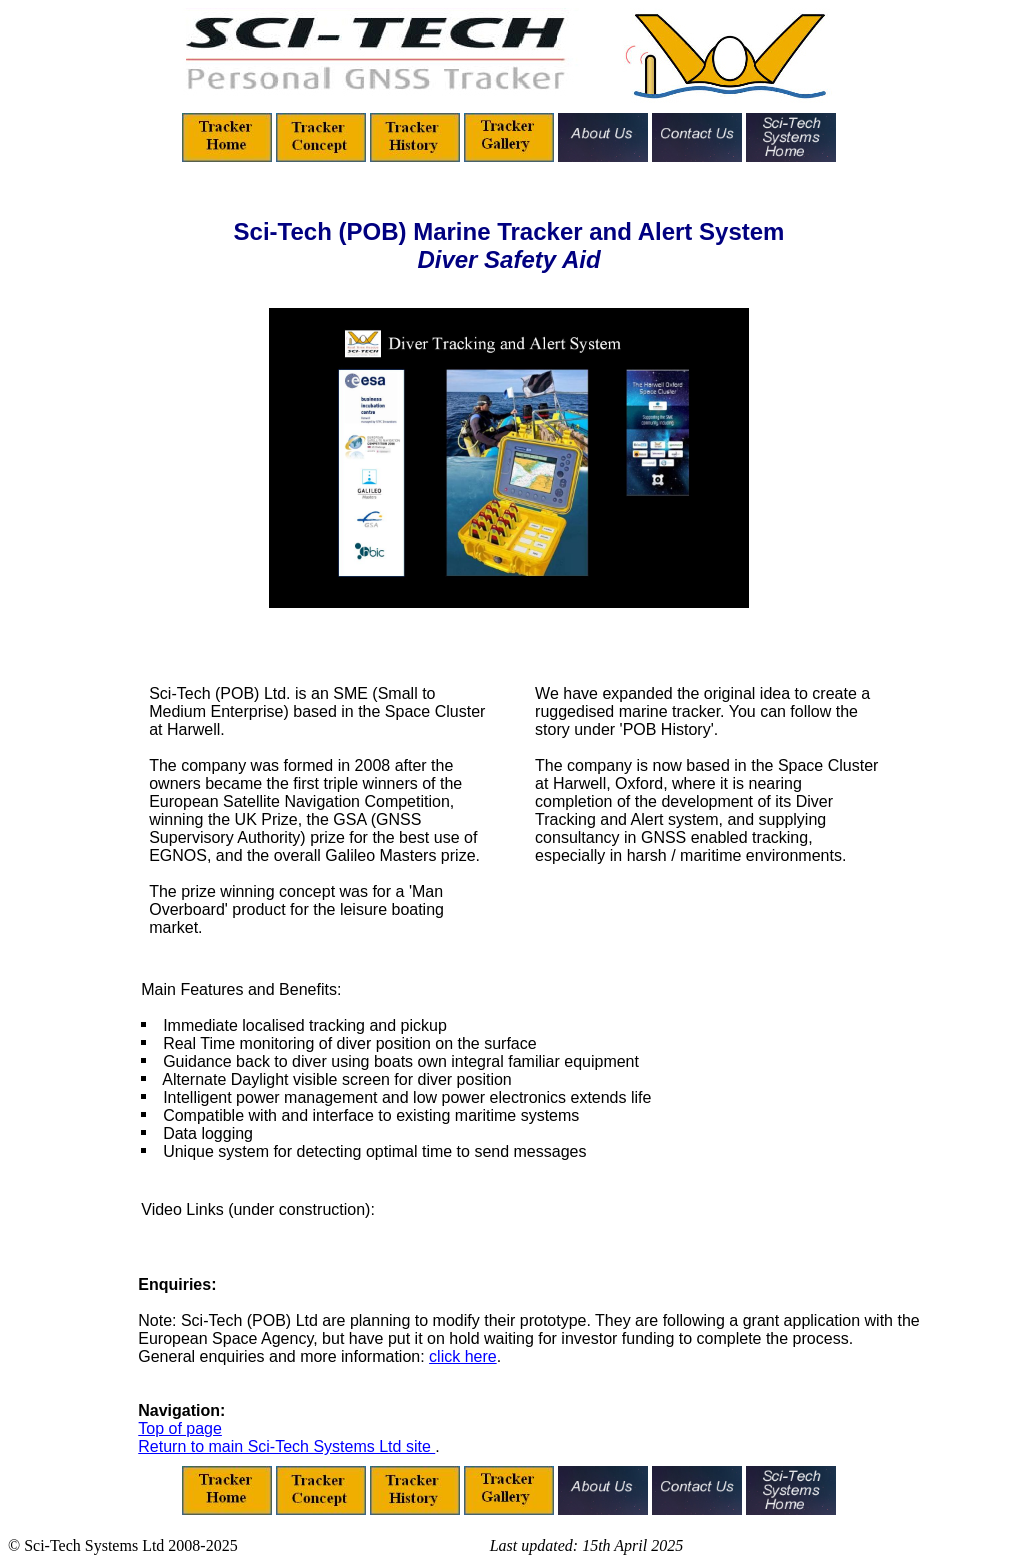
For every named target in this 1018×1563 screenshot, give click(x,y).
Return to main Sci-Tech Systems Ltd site (286, 1446)
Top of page (180, 1428)
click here (463, 1356)
